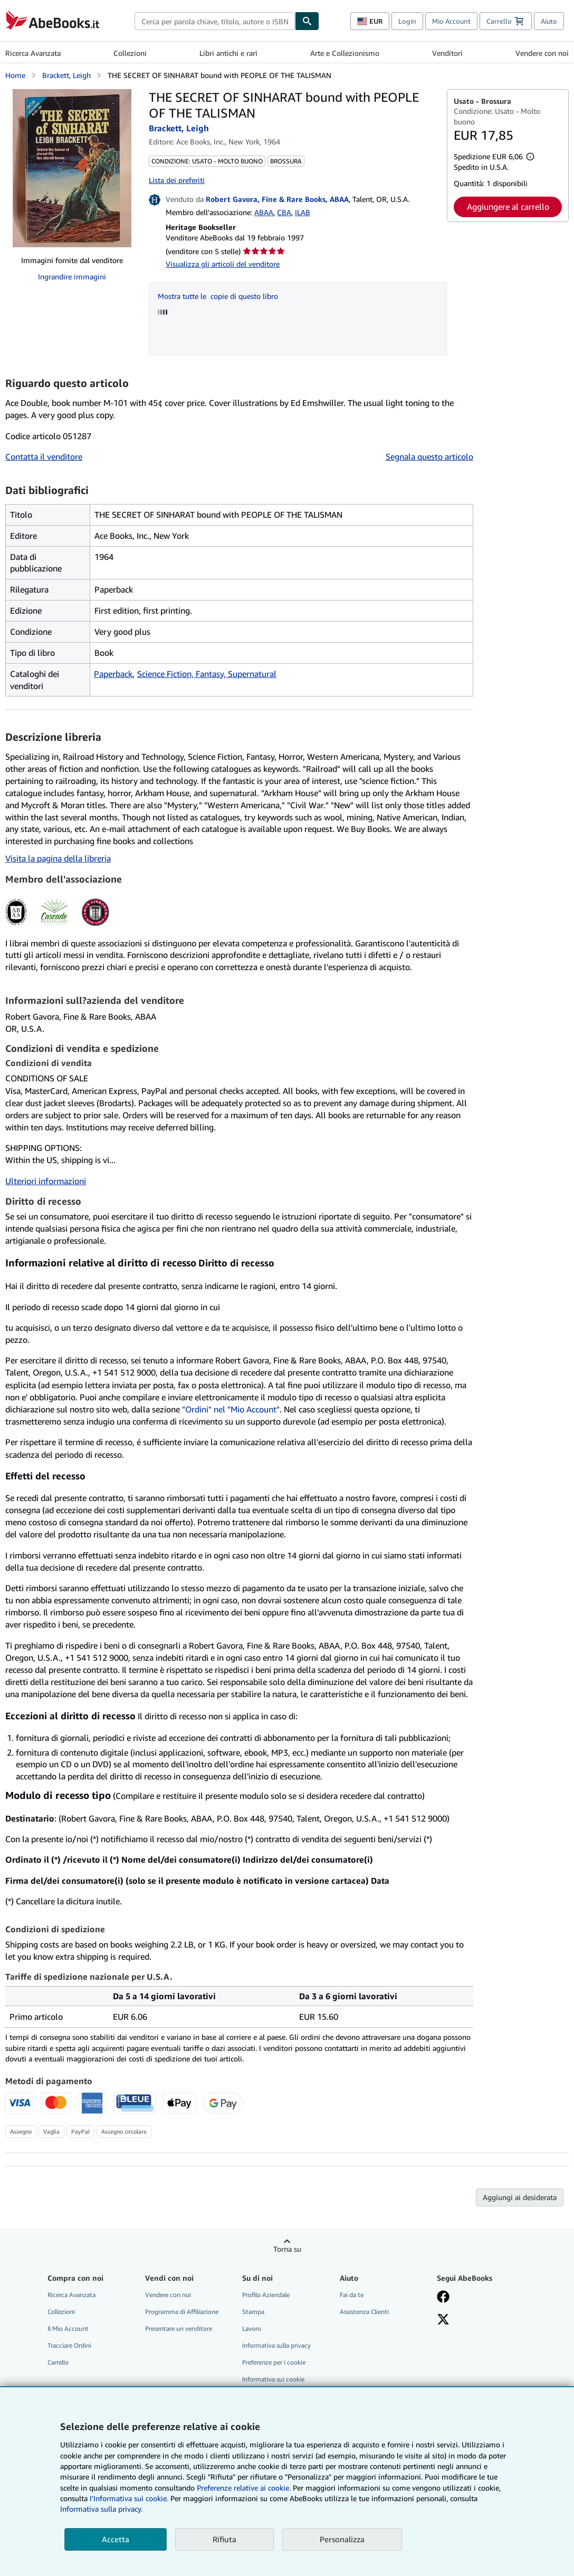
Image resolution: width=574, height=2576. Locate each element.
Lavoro (251, 2328)
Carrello (58, 2362)
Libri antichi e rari (228, 53)
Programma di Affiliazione (181, 2312)
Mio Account (451, 21)
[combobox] (215, 21)
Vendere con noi (542, 53)
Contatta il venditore (43, 456)
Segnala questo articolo (429, 456)
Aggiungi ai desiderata (520, 2197)
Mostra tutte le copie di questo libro (218, 296)
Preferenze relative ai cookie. (244, 2487)
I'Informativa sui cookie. (129, 2498)
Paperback (113, 674)
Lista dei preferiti (177, 180)
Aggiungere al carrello (508, 206)
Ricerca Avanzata (33, 53)
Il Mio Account (68, 2328)
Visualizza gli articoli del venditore (223, 263)
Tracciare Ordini (69, 2345)
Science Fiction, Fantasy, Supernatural (206, 674)
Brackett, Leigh (66, 75)
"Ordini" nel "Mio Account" (231, 1409)
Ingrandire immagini (72, 276)
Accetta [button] (115, 2539)
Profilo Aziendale (266, 2295)
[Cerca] (307, 21)
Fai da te (351, 2295)
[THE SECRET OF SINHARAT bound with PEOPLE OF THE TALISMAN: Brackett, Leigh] (72, 168)
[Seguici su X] (443, 2320)
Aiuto (549, 21)
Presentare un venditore (178, 2328)
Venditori (447, 53)
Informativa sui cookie (273, 2379)
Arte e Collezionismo (344, 53)
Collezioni (130, 53)
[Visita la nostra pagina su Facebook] (443, 2298)
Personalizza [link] (342, 2539)
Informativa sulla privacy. (101, 2508)
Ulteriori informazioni (45, 1181)
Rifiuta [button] (224, 2539)
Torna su (287, 2248)
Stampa (253, 2312)
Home (15, 75)
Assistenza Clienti (364, 2312)
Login (407, 21)
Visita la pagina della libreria (58, 858)
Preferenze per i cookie (273, 2362)
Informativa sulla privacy (276, 2345)
